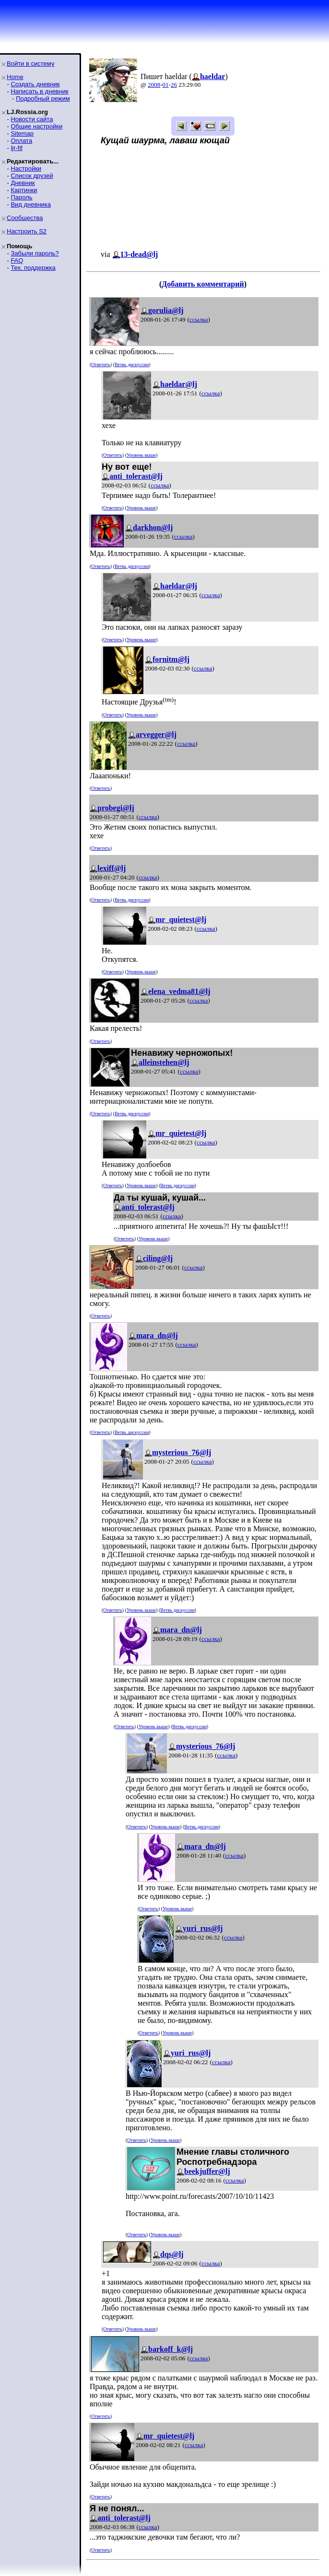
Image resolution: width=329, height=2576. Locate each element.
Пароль (21, 197)
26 (174, 84)
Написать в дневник (39, 91)
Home (15, 77)
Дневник (23, 182)
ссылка (198, 319)
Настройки (26, 168)
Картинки (24, 190)
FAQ (17, 260)
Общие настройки (36, 126)
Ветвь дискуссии (132, 364)
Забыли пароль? (35, 253)
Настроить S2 (27, 231)
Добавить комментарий (203, 284)
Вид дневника (31, 204)
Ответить (100, 364)
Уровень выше (141, 455)
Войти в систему (30, 63)
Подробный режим (43, 98)
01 (166, 84)
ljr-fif (17, 147)
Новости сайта (32, 119)
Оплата (21, 140)
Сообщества (25, 217)
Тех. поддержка (33, 267)
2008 (154, 84)
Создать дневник (35, 84)
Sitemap (22, 133)
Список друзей (32, 175)
